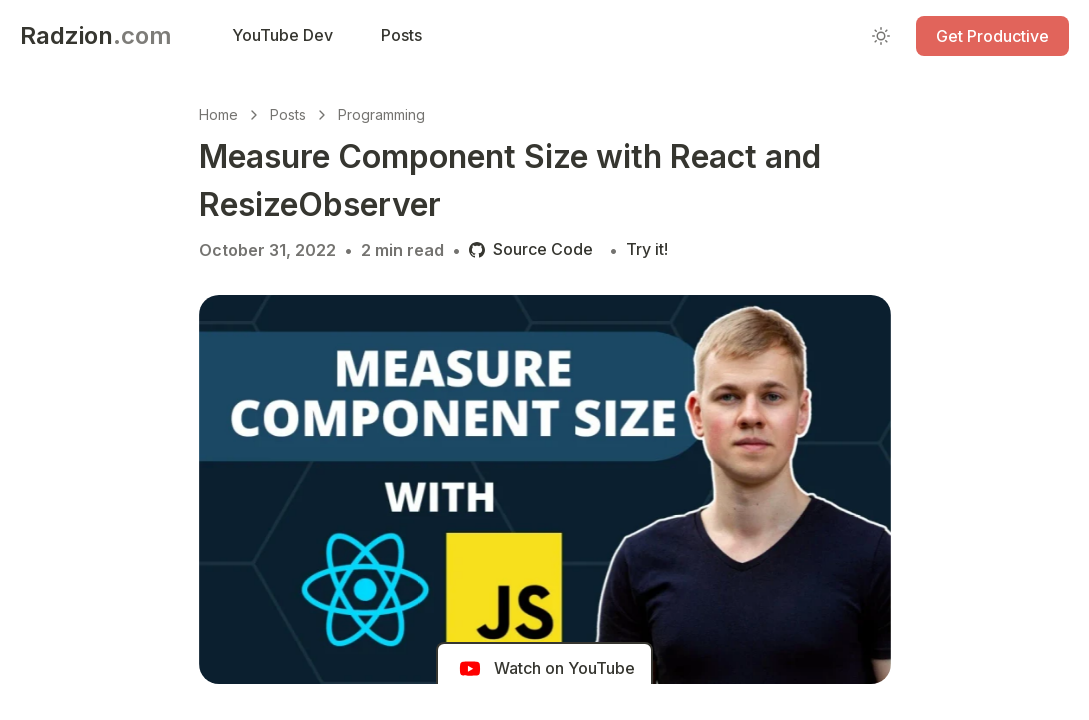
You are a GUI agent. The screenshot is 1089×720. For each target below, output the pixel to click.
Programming (381, 114)
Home (218, 114)
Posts (288, 114)
